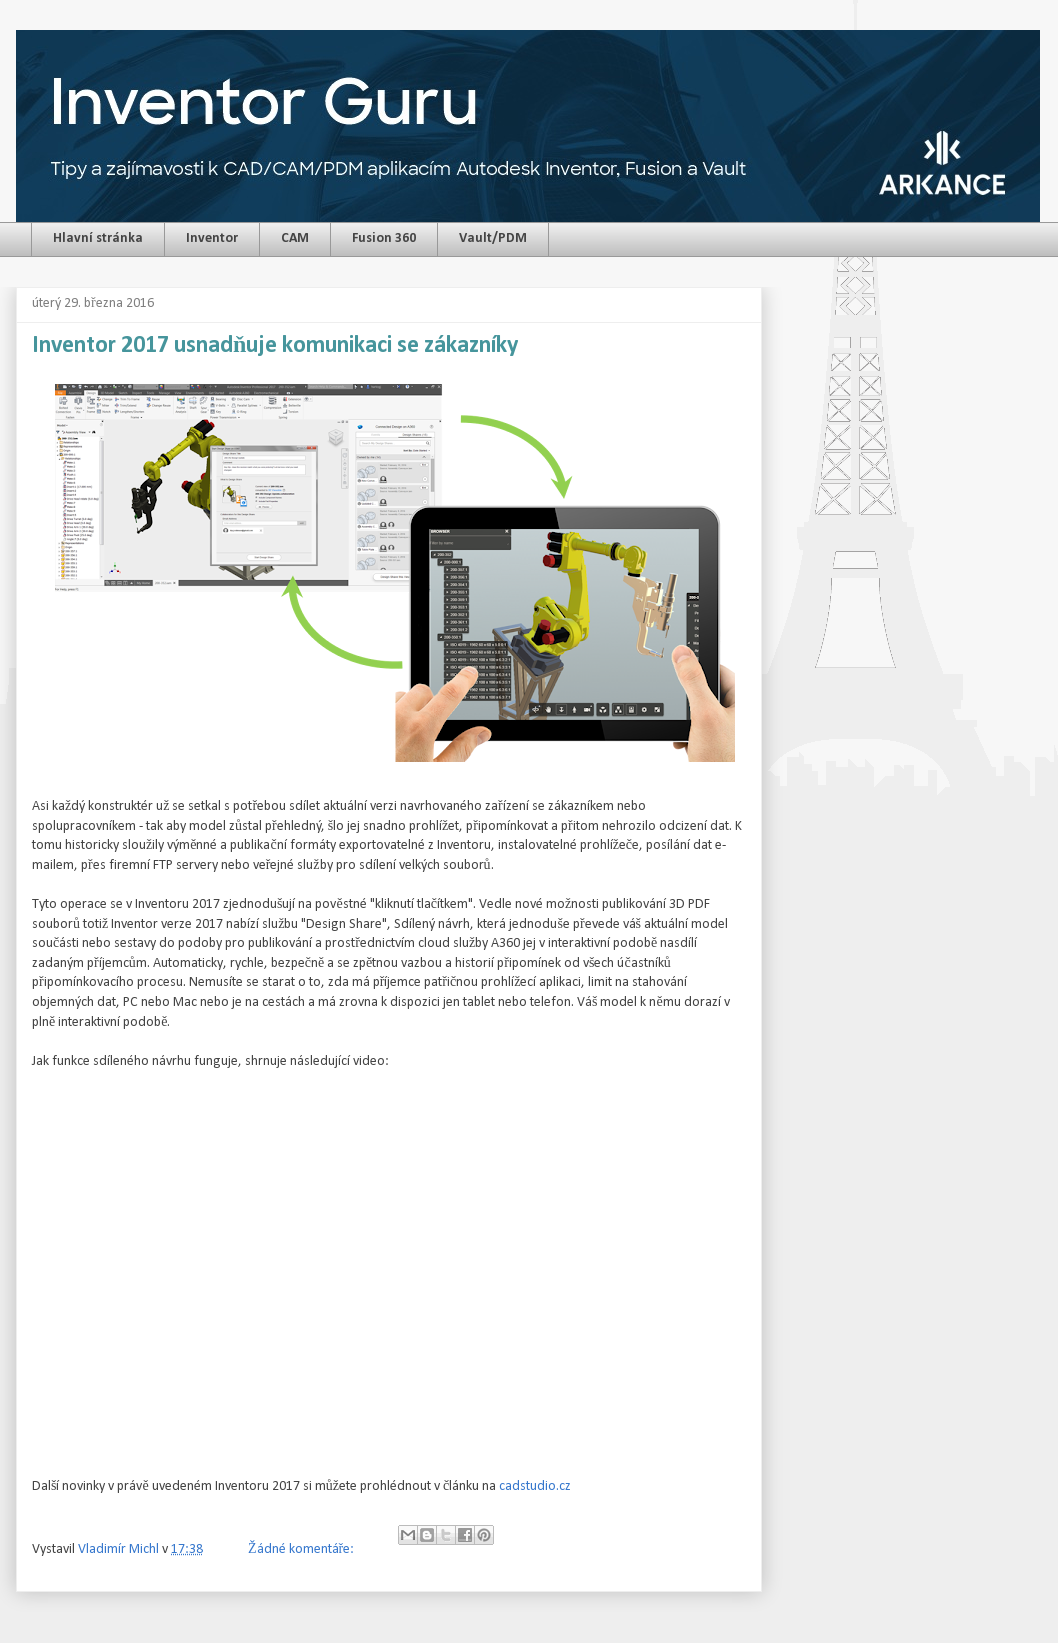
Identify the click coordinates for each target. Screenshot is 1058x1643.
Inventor (212, 238)
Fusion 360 (384, 238)
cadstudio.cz (535, 1486)
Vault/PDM (493, 238)
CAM (295, 238)
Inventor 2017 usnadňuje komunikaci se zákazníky (275, 346)
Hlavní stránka (98, 238)
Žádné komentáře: (302, 1549)
